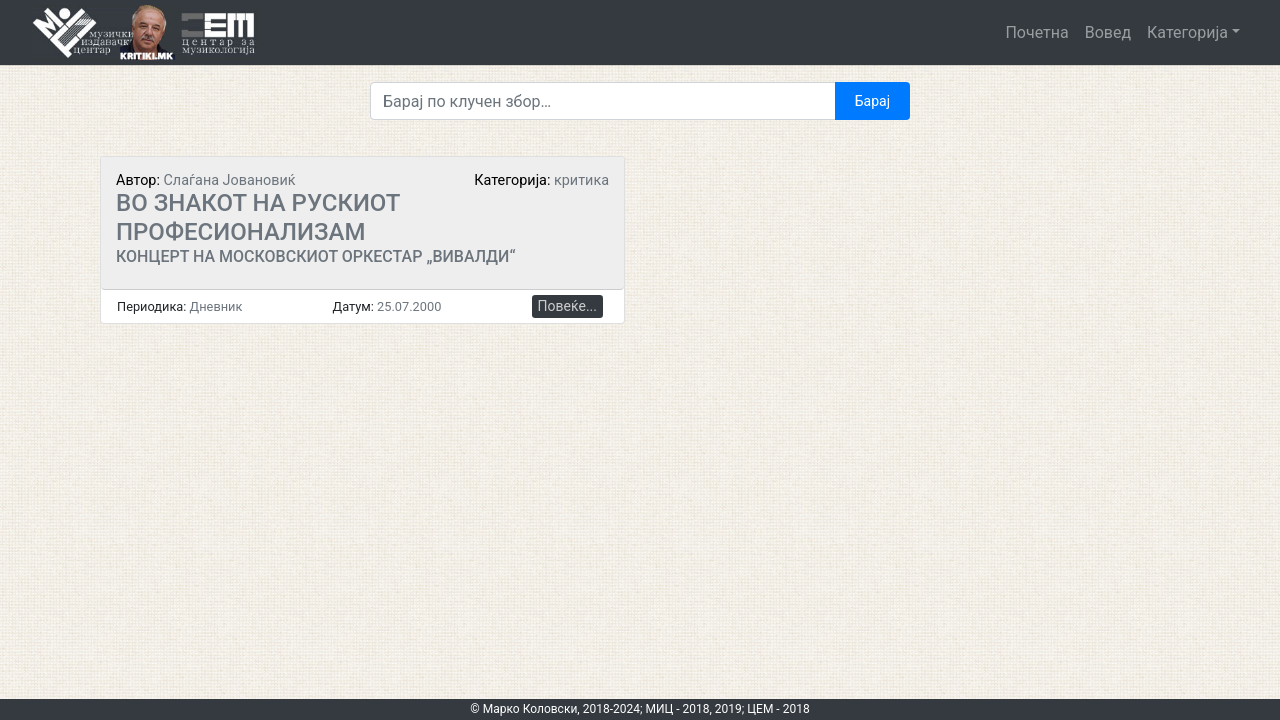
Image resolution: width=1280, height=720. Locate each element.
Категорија (1187, 32)
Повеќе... (567, 306)
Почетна (1036, 32)
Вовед (1108, 32)
